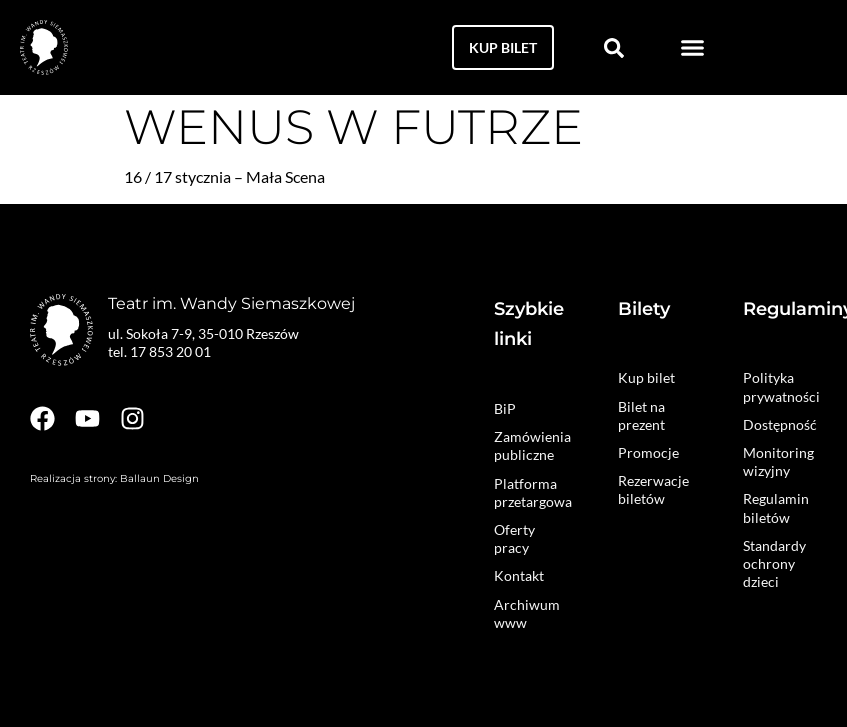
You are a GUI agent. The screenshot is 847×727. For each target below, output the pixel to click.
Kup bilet (646, 377)
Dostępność (780, 424)
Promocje (648, 452)
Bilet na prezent (641, 415)
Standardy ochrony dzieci (774, 563)
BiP (505, 408)
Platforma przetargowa (531, 492)
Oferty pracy (514, 538)
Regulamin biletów (776, 507)
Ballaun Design (159, 478)
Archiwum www (527, 613)
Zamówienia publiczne (531, 445)
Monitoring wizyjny (778, 461)
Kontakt (519, 575)
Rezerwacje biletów (653, 489)
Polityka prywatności (780, 386)
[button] (693, 48)
